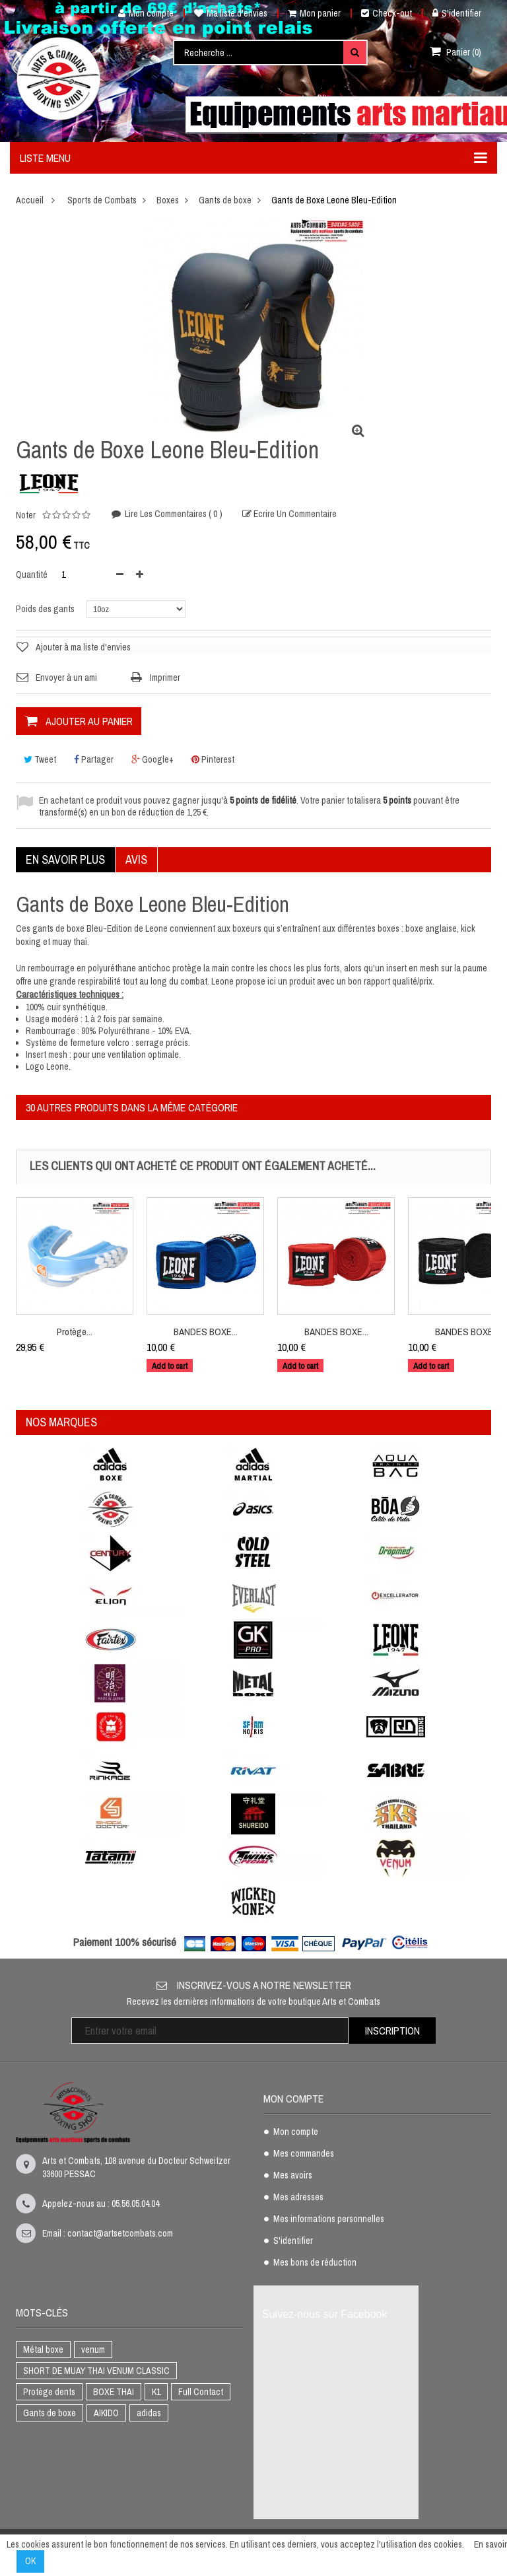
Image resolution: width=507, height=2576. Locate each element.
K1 (156, 2392)
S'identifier (456, 13)
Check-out (386, 13)
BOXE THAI (113, 2392)
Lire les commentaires (172, 514)
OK (30, 2561)
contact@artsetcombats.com (120, 2233)
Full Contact (200, 2392)
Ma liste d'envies (230, 13)
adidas (149, 2413)
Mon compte (141, 13)
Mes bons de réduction (314, 2263)
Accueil (30, 200)
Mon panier (314, 13)
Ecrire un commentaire (294, 515)
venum (93, 2349)
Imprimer (165, 677)
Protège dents (49, 2392)
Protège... (74, 1332)
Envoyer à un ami (66, 677)
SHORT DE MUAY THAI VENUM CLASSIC (96, 2371)
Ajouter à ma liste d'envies (83, 647)
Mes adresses (298, 2197)
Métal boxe (43, 2349)
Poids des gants (46, 609)
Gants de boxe (49, 2413)
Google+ (152, 759)
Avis (136, 859)
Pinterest (212, 759)
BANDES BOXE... (206, 1332)
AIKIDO (106, 2413)
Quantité (32, 574)
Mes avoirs (292, 2176)
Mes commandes (303, 2154)
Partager (94, 759)
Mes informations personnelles (328, 2219)
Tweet (40, 759)
